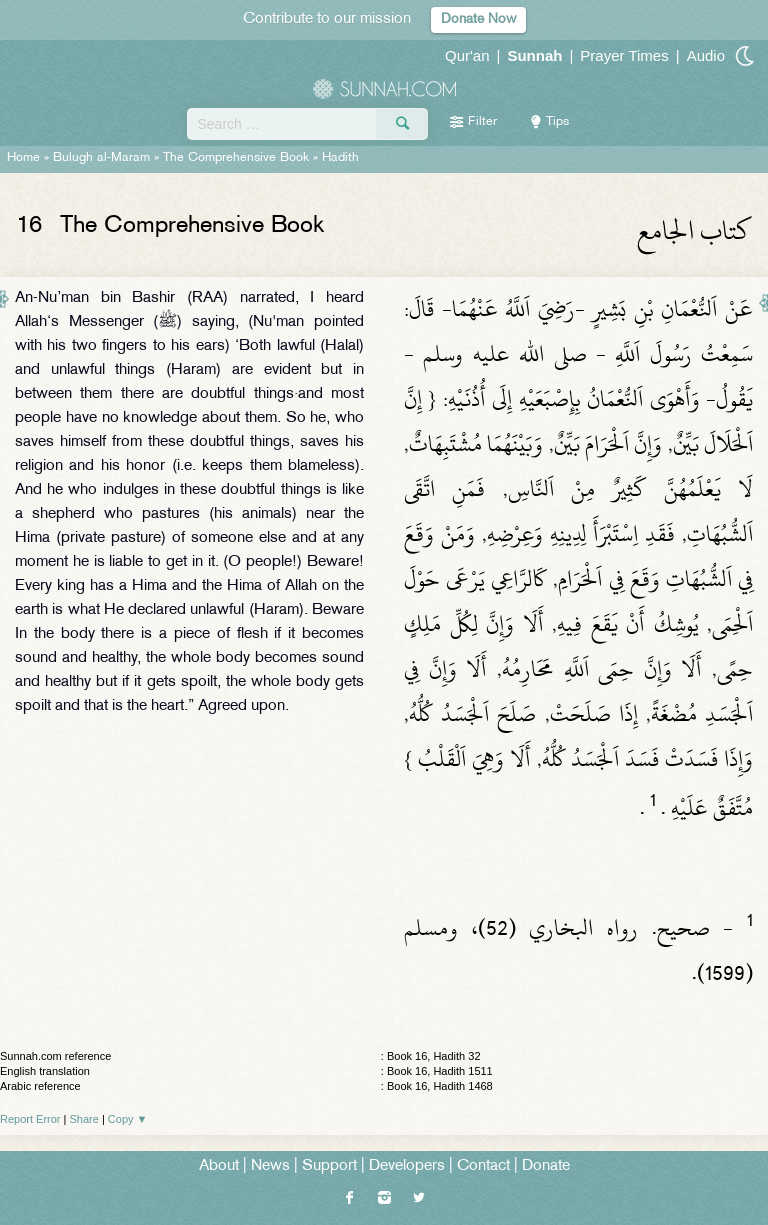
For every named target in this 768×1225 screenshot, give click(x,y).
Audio (706, 55)
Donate (546, 1166)
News (270, 1166)
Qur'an (467, 55)
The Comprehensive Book (236, 158)
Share (84, 1119)
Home (23, 158)
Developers (407, 1166)
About (219, 1166)
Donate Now (478, 19)
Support (329, 1166)
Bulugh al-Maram (101, 158)
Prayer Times (624, 55)
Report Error (30, 1119)
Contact (483, 1166)
